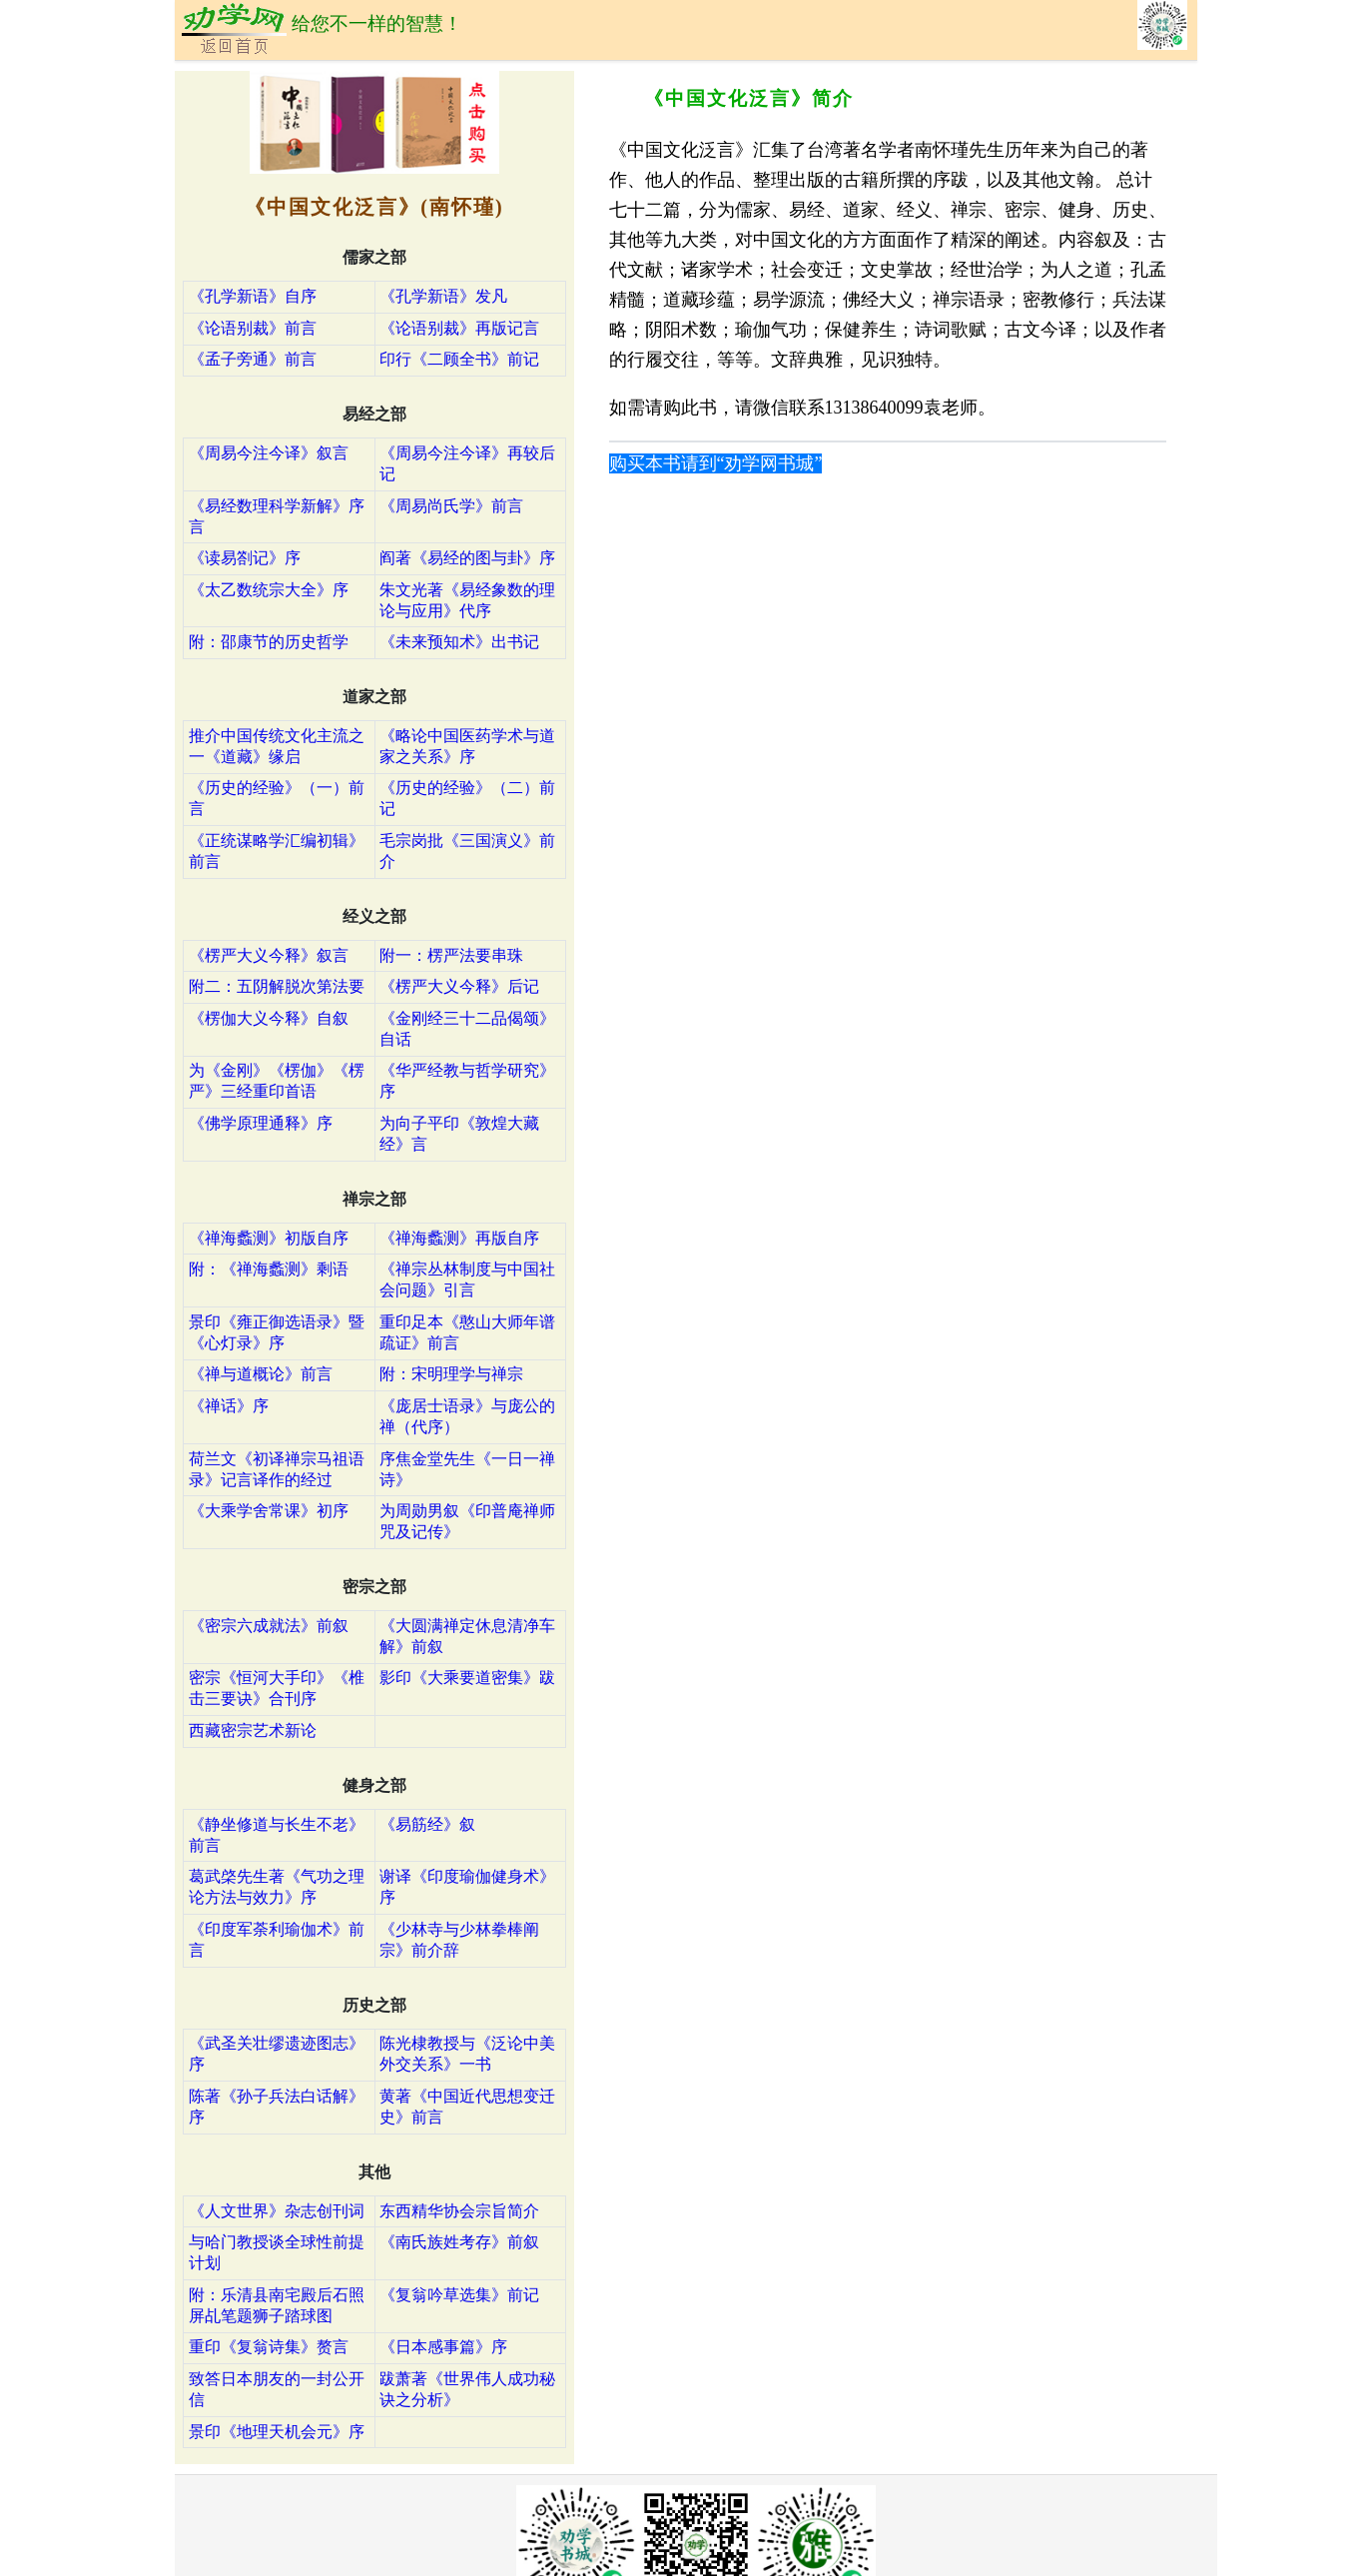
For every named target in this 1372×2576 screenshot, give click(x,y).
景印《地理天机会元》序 (276, 2431)
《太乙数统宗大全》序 (268, 589)
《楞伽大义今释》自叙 (268, 1018)
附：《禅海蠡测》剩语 (268, 1269)
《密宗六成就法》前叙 (268, 1625)
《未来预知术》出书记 (459, 641)
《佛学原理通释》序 (261, 1123)
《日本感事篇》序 (443, 2346)
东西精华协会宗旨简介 (459, 2210)
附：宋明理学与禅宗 (451, 1373)
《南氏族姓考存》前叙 (459, 2241)
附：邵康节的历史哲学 (268, 641)
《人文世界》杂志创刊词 (276, 2210)
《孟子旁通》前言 (253, 359)
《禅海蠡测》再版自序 (459, 1238)
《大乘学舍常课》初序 (268, 1510)
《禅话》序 (229, 1405)
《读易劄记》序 (245, 557)
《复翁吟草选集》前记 (459, 2294)
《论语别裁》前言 (253, 328)
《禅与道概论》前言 (261, 1373)
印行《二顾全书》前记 (459, 359)
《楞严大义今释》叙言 (268, 955)
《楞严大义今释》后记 (459, 986)
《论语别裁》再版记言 (459, 328)
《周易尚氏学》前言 (451, 505)
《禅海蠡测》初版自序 (268, 1238)
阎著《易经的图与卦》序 (467, 557)
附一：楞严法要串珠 (451, 955)
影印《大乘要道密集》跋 (467, 1677)
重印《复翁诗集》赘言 (268, 2346)
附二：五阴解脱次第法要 (276, 986)
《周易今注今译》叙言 (268, 452)
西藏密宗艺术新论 (253, 1730)
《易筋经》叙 (427, 1824)
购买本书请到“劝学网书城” (716, 463)
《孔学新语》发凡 (443, 296)
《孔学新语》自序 (253, 296)
